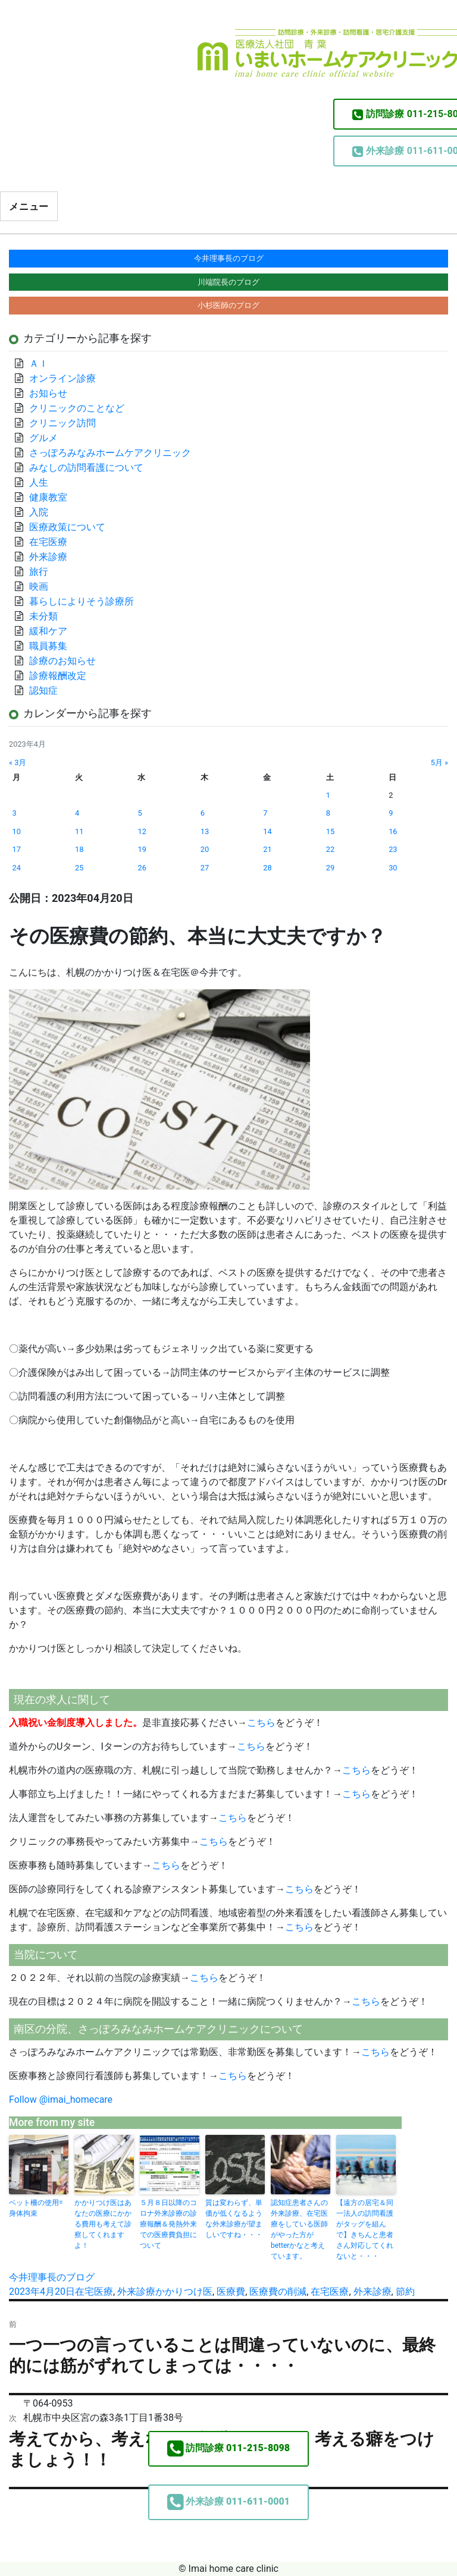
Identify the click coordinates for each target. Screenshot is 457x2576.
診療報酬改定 (57, 675)
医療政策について (67, 527)
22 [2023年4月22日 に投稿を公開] (330, 849)
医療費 (231, 2291)
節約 (405, 2291)
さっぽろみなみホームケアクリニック (110, 452)
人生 (38, 482)
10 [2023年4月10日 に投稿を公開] (16, 831)
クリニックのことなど (76, 408)
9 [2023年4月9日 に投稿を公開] (391, 813)
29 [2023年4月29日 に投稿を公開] (330, 867)
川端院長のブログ (228, 282)
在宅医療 (94, 2291)
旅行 (38, 571)
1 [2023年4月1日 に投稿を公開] (328, 795)
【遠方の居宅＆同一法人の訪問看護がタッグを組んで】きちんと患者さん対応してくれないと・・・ (364, 2229)
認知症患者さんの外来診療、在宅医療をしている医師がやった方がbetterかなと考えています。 (299, 2229)
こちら (261, 1722)
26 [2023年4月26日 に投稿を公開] (141, 867)
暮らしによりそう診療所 (81, 601)
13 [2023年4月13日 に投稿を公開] (205, 831)
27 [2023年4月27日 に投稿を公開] (205, 867)
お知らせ (48, 393)
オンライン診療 (62, 378)
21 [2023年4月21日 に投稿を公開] (267, 849)
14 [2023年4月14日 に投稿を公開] (267, 831)
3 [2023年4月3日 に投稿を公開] (14, 813)
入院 (38, 512)
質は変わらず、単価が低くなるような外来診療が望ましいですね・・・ (233, 2218)
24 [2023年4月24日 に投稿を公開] (16, 867)
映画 (38, 586)
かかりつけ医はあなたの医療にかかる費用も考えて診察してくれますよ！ (103, 2224)
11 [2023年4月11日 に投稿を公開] (79, 831)
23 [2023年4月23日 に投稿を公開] (393, 849)
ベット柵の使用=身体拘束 (36, 2208)
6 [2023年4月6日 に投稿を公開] (203, 813)
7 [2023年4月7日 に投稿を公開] (265, 813)
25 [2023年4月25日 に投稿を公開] (79, 867)
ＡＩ (38, 363)
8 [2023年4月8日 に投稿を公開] (328, 813)
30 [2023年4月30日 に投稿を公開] (393, 867)
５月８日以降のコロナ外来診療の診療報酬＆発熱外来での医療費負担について (168, 2224)
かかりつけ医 (183, 2291)
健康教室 (48, 497)
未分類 (43, 616)
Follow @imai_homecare (60, 2099)
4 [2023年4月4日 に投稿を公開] (77, 813)
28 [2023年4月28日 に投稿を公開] (267, 867)
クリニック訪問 (62, 423)
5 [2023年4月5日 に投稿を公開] (139, 813)
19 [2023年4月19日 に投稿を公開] (141, 849)
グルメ (43, 438)
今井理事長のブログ (52, 2277)
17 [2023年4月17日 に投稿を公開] (16, 849)
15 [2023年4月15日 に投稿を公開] (330, 831)
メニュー (29, 206)
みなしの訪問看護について (86, 467)
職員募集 (48, 646)
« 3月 (17, 762)
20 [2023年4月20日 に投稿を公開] (205, 849)
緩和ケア (53, 631)
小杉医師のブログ (228, 305)
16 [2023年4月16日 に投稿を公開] (393, 831)
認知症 (43, 690)
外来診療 (136, 2291)
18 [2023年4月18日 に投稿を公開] (79, 849)
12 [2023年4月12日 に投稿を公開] (141, 831)
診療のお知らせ (62, 660)
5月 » (439, 762)
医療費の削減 (277, 2291)
